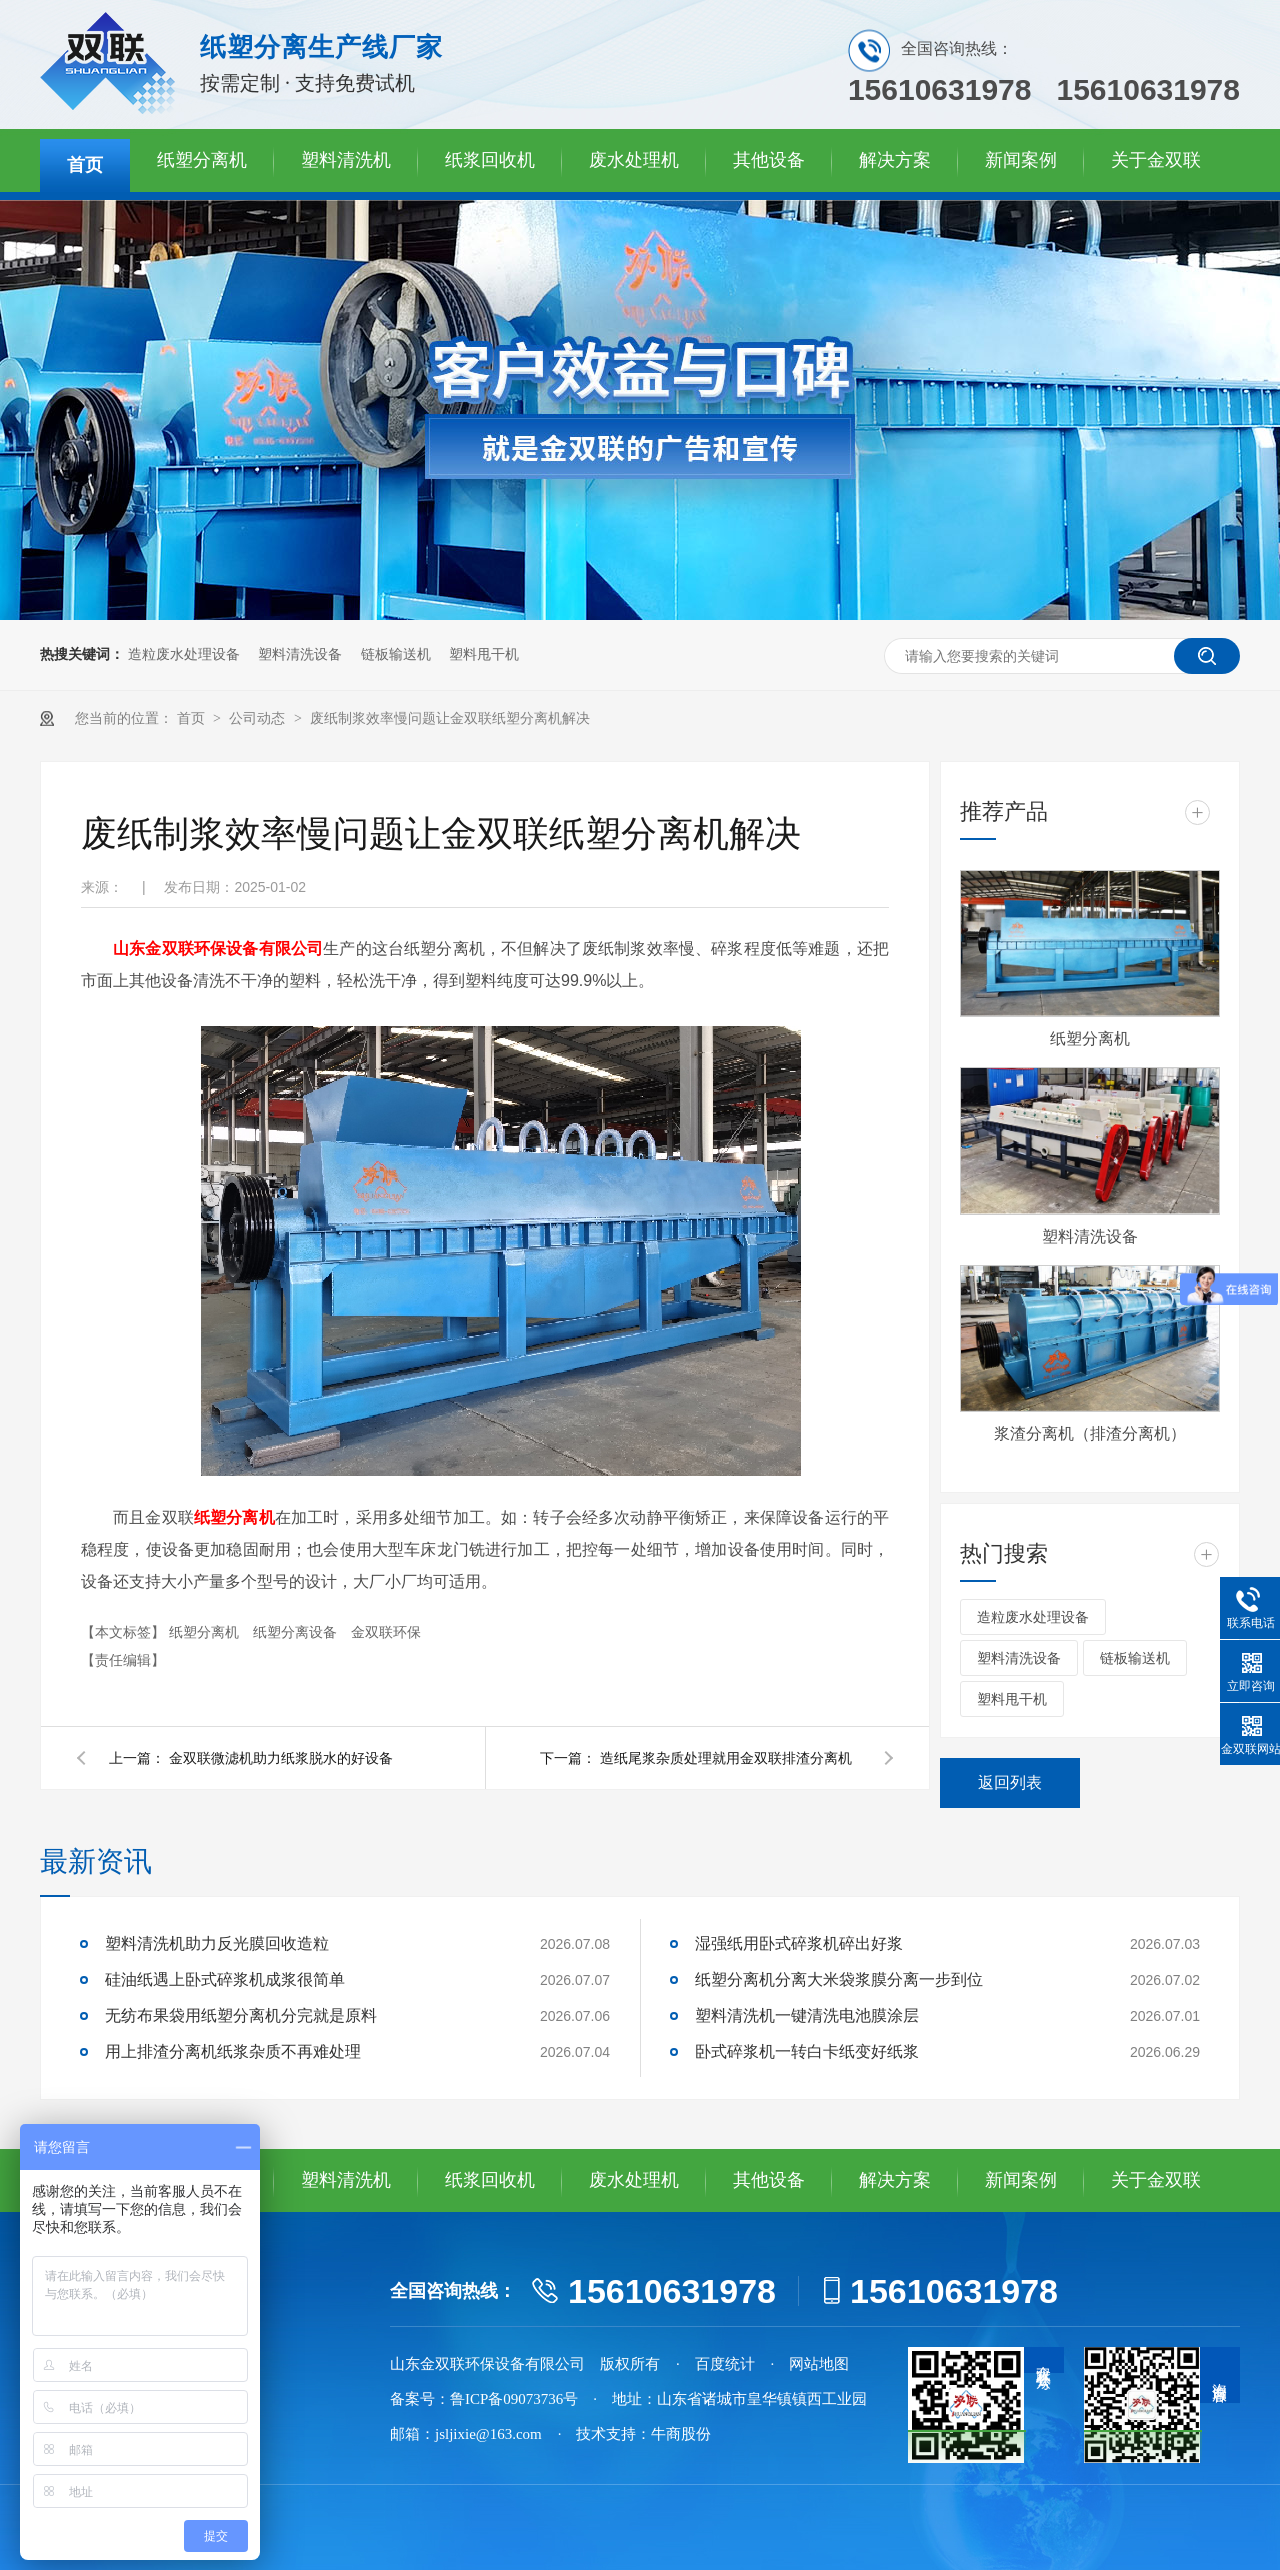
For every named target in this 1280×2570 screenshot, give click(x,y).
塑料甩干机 (484, 654)
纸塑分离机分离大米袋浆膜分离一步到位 (839, 1979)
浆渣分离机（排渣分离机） (1090, 1433)
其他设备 (769, 160)
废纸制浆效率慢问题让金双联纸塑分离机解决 (450, 718)
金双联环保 (386, 1632)
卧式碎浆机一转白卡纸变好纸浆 (807, 2051)
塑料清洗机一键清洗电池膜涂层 (807, 2015)
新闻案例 (1021, 160)
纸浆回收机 (490, 160)
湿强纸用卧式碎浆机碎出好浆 (799, 1943)
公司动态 (259, 718)
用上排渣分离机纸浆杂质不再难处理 (233, 2051)
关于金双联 (1156, 160)
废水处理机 (634, 160)
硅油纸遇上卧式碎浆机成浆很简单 (225, 1979)
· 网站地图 (810, 2364)
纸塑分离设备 (297, 1632)
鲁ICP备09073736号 (514, 2399)
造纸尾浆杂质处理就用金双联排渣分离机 (726, 1758)
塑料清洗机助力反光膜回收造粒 (217, 1943)
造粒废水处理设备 (184, 654)
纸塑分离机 (202, 160)
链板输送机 (396, 654)
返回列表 (1010, 1782)
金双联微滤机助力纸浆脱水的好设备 (281, 1758)
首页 (85, 165)
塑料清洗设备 (300, 654)
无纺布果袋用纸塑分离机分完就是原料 (241, 2015)
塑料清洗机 (346, 160)
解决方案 (895, 160)
